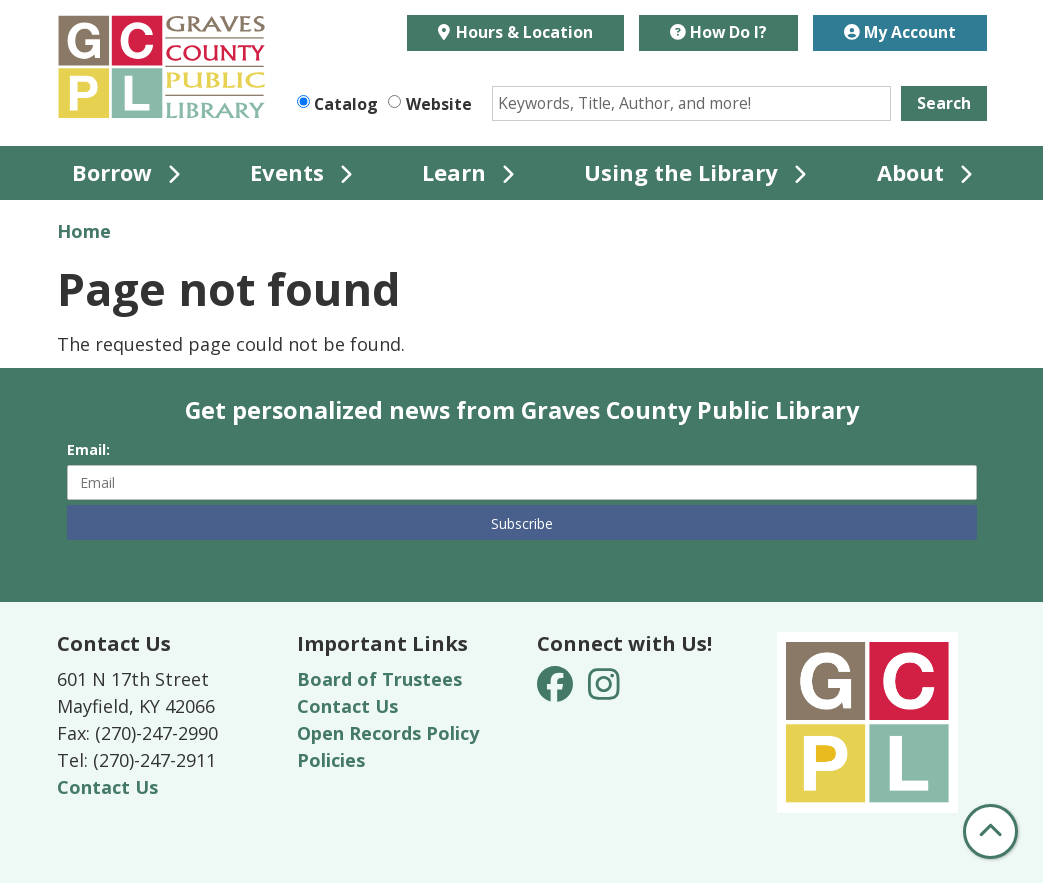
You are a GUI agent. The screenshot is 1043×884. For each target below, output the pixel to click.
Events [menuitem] (287, 172)
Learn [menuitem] (454, 172)
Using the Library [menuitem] (681, 172)
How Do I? (718, 32)
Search (944, 103)
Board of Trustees (379, 679)
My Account (900, 32)
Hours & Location (522, 32)
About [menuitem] (910, 172)
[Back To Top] (990, 831)
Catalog (346, 104)
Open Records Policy (388, 733)
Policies (331, 760)
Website (439, 104)
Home (84, 231)
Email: (88, 449)
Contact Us (107, 787)
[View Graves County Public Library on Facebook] (557, 691)
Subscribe (522, 523)
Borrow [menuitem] (112, 172)
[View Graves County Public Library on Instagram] (604, 691)
